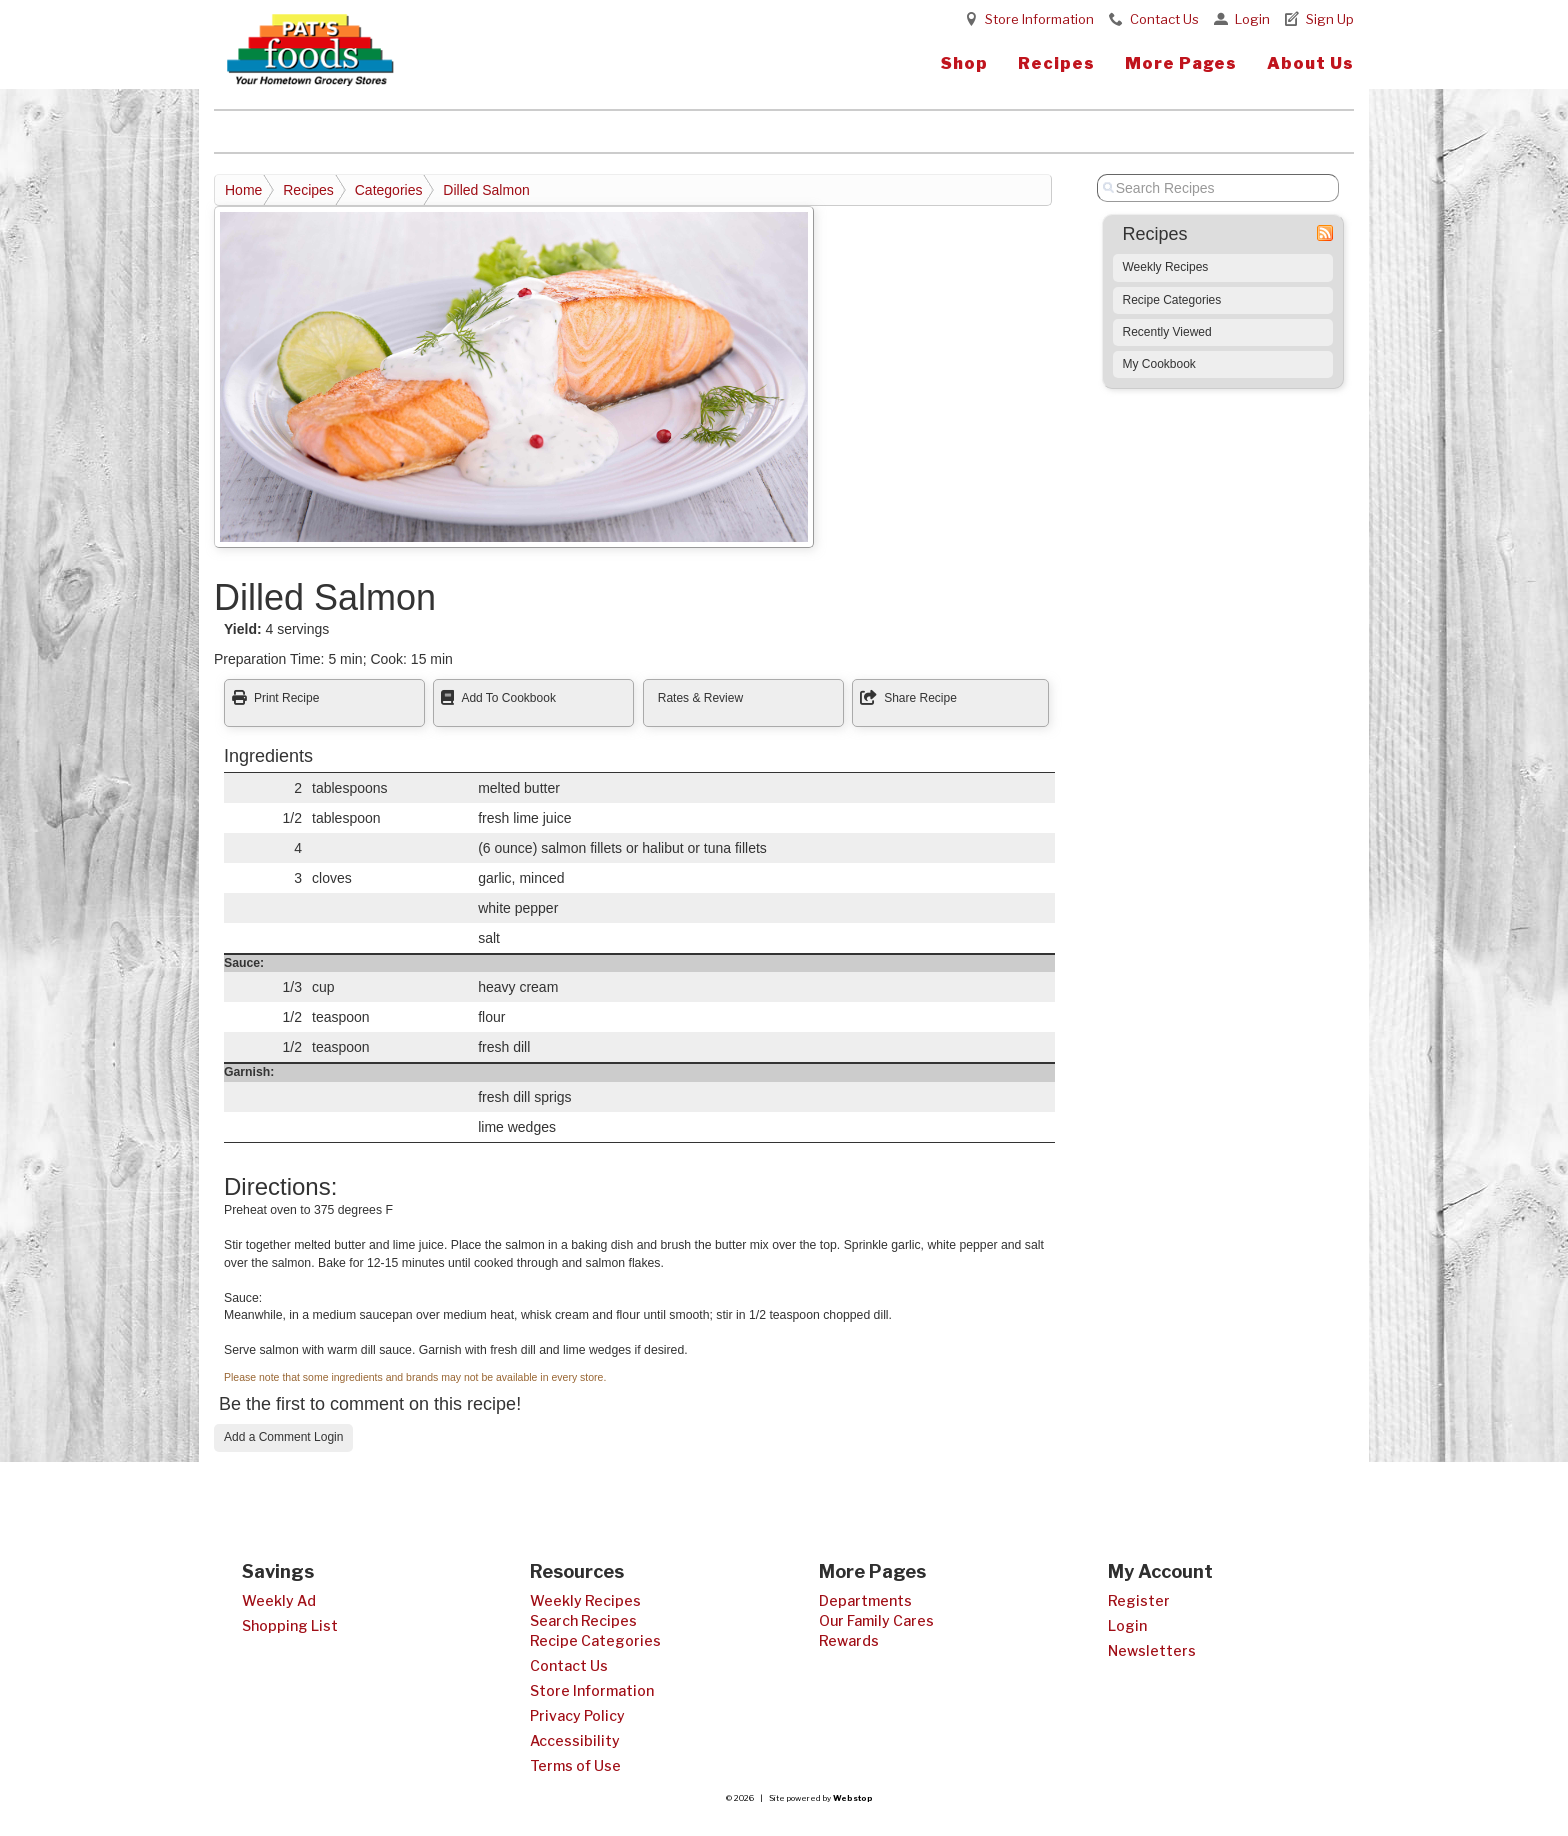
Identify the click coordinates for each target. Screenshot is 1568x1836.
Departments (865, 1600)
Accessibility (575, 1740)
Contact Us (1164, 19)
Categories (389, 190)
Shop (964, 63)
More (1181, 63)
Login (1252, 19)
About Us (1310, 63)
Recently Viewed (1167, 332)
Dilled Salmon (486, 190)
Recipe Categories (1172, 300)
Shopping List (290, 1625)
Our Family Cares (876, 1620)
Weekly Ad (279, 1600)
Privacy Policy (577, 1715)
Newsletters (1152, 1650)
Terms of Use (575, 1765)
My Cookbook (1159, 364)
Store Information (1039, 19)
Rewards (849, 1640)
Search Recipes (583, 1620)
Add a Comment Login (283, 1437)
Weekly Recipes (1166, 267)
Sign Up (1330, 19)
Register (1139, 1600)
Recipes (1056, 63)
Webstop (853, 1798)
